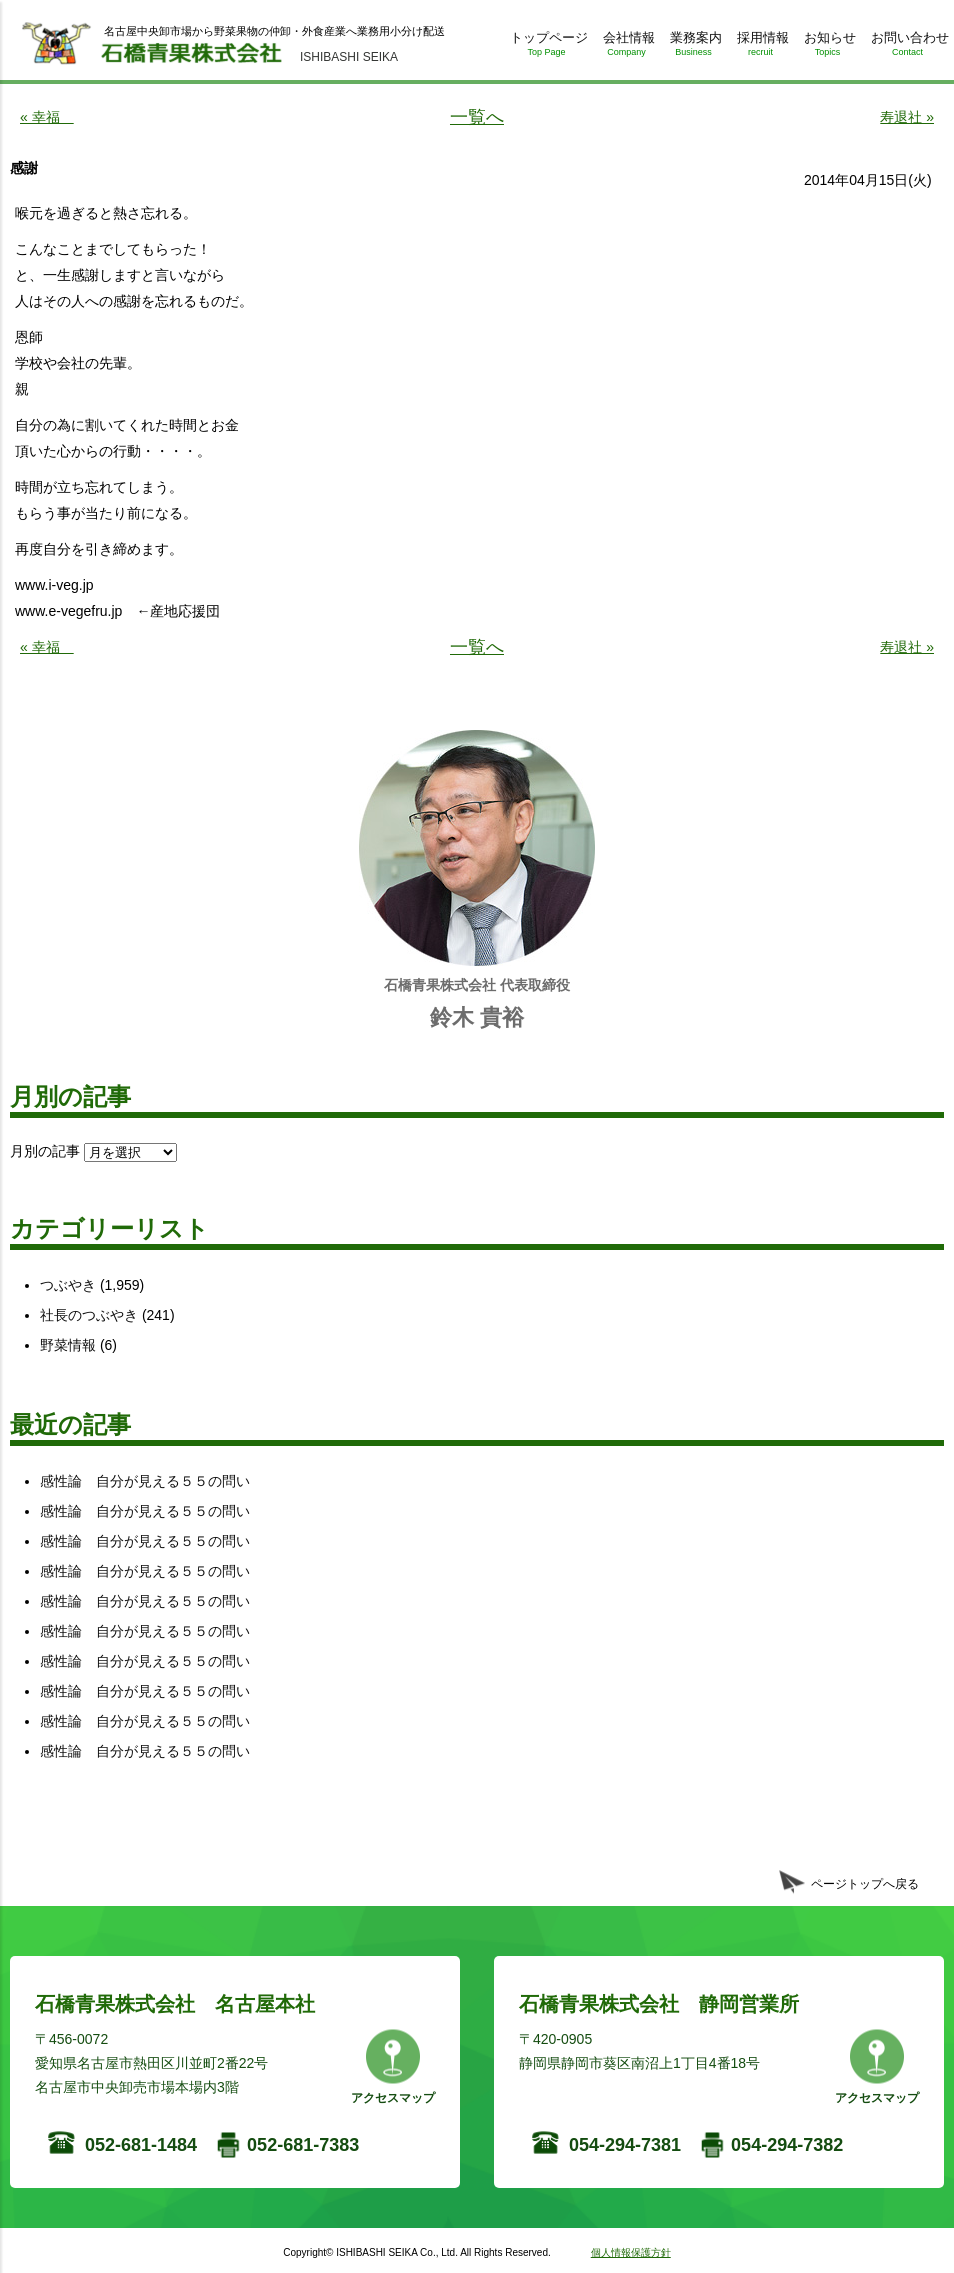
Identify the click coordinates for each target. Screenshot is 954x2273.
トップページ (546, 47)
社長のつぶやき (89, 1315)
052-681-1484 (141, 2145)
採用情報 (760, 47)
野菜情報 (68, 1345)
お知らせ (827, 47)
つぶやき (68, 1285)
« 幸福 (47, 117)
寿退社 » (907, 117)
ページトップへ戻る (865, 1884)
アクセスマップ (393, 2098)
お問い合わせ (907, 47)
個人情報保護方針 (631, 2252)
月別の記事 (45, 1151)
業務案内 (693, 47)
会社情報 (626, 47)
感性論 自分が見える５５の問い (145, 1481)
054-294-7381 (625, 2145)
